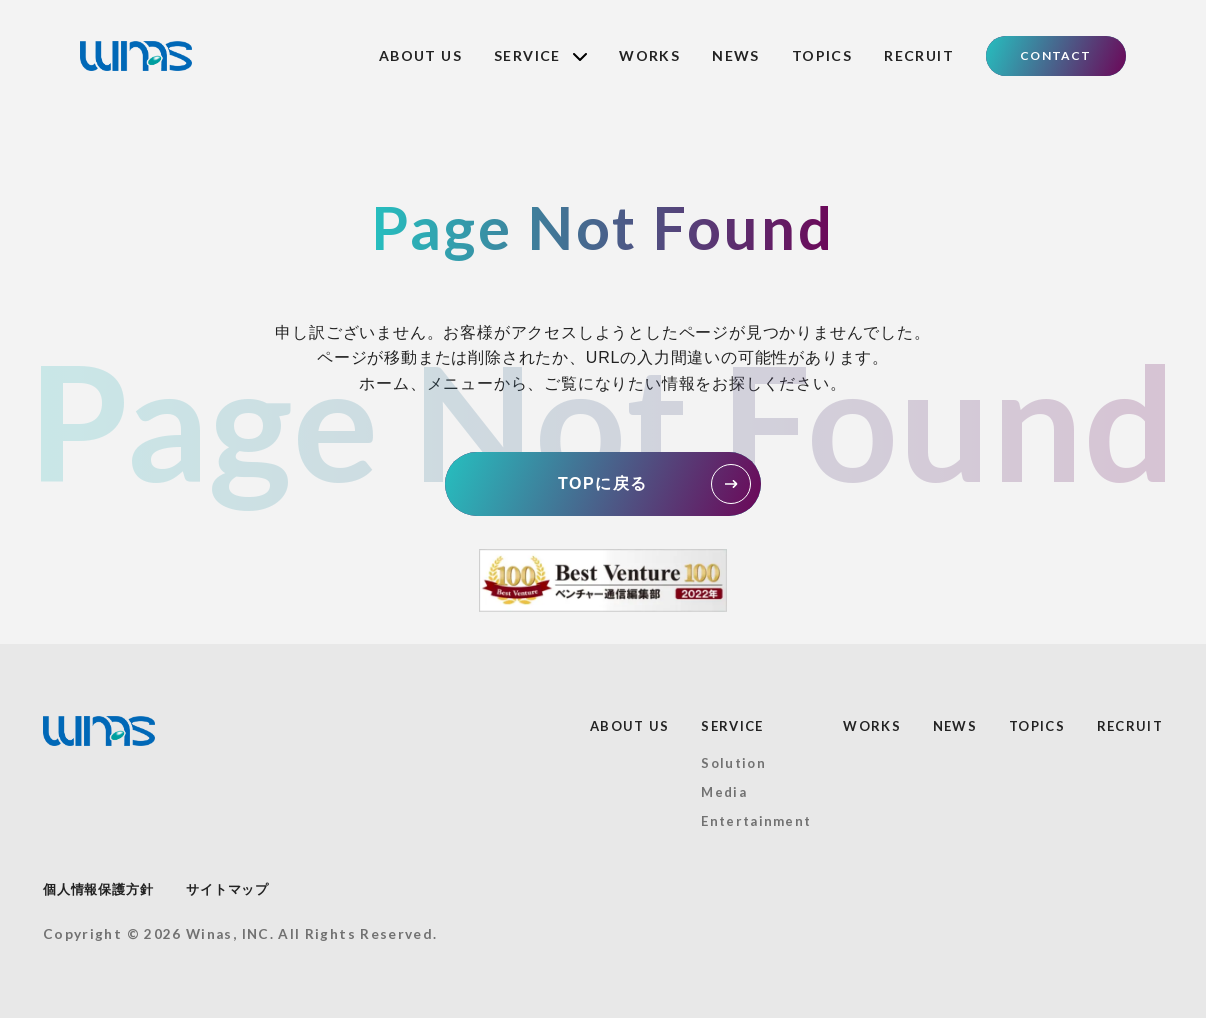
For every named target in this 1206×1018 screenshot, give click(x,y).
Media (724, 792)
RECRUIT (919, 55)
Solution (733, 763)
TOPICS (822, 55)
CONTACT (1055, 55)
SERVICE (540, 55)
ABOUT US (420, 55)
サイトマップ (227, 889)
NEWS (736, 55)
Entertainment (756, 821)
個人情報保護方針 (98, 889)
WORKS (649, 55)
